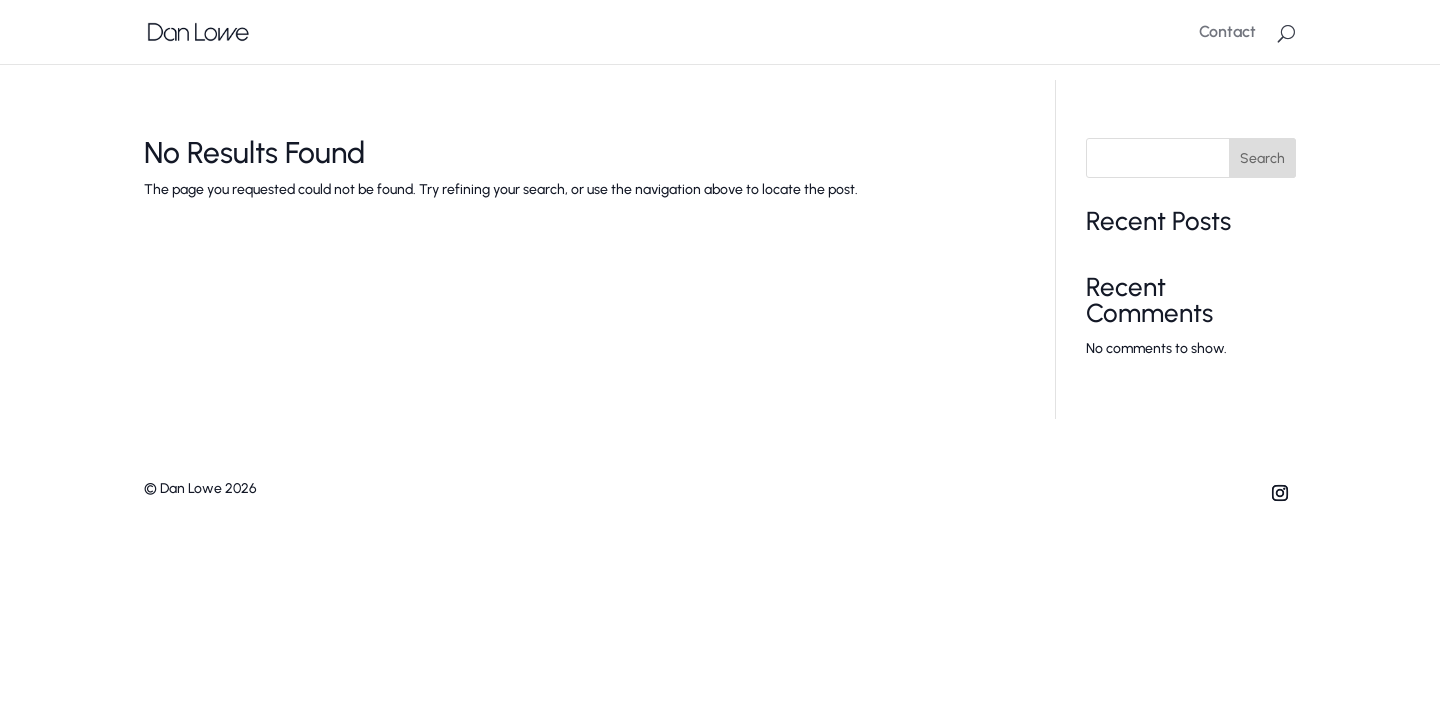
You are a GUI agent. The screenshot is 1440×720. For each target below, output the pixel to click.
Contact (1227, 33)
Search (1262, 158)
